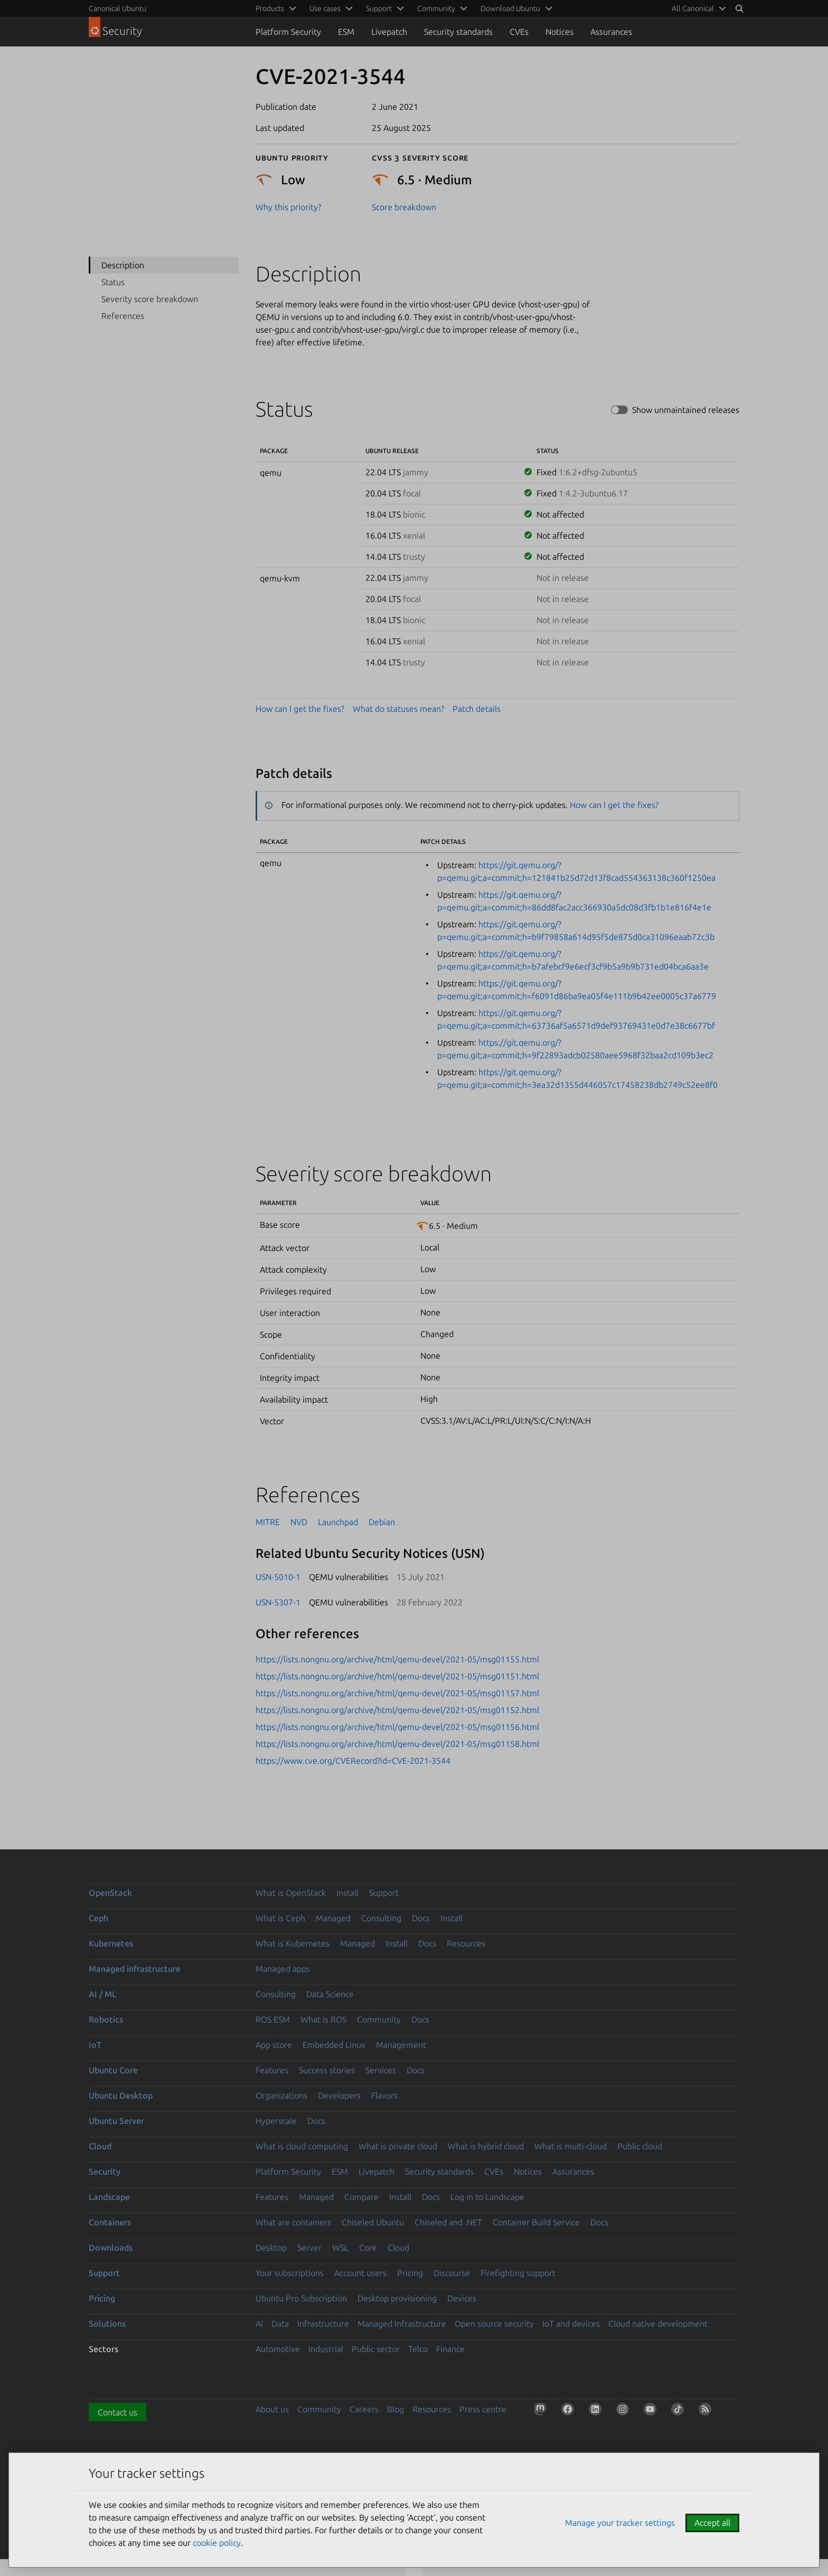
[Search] (739, 8)
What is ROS (323, 2019)
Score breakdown (404, 207)
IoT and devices (571, 2323)
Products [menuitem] (270, 8)
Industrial (325, 2349)
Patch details (477, 708)
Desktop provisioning (397, 2298)
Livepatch (389, 31)
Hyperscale (276, 2121)
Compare (361, 2197)
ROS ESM (273, 2019)
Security (104, 2171)
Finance (450, 2349)
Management (401, 2044)
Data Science (330, 1994)
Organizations (281, 2095)
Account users (360, 2273)
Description (122, 265)
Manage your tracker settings (620, 2522)
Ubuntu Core (113, 2070)
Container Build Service (536, 2222)
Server (309, 2247)
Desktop (271, 2247)
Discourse (452, 2273)
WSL (340, 2247)
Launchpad (338, 1522)
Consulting (381, 1918)
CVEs (519, 31)
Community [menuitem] (436, 8)
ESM (346, 31)
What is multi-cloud (570, 2146)
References (122, 316)
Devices (461, 2298)
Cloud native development (658, 2323)
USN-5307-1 (278, 1602)
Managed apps (283, 1968)
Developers (339, 2095)
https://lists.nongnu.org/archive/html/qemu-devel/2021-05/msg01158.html (397, 1743)
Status (113, 282)
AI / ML (103, 1994)
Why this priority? (288, 207)
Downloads (111, 2247)
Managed (333, 1918)
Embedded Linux (334, 2044)
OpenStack (110, 1892)
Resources (466, 1943)
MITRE (268, 1522)
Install (347, 1892)
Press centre (482, 2409)
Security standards (458, 31)
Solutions (107, 2323)
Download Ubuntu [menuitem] (510, 8)
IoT (95, 2044)
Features (272, 2070)
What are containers (293, 2222)
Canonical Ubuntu (117, 8)
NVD (298, 1522)
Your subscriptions (290, 2273)
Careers (364, 2409)
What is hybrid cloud (486, 2146)
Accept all (712, 2522)
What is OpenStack (291, 1892)
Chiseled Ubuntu (373, 2222)
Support (384, 1892)
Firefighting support (518, 2273)
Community (379, 2019)
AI (259, 2323)
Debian (382, 1522)
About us (272, 2409)
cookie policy (217, 2542)
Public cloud (639, 2146)
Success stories (327, 2070)
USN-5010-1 (278, 1577)
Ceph (98, 1918)
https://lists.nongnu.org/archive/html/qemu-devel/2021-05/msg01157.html (397, 1693)
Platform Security (288, 31)
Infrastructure (323, 2323)
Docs (421, 1918)
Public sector (376, 2349)
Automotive (278, 2349)
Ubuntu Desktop (121, 2095)
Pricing (410, 2273)
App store (274, 2044)
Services (380, 2070)
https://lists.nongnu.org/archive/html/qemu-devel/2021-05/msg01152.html (397, 1710)
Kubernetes (111, 1943)
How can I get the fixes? (300, 708)
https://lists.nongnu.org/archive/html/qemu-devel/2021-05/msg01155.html (397, 1659)
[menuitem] (697, 8)
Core (368, 2247)
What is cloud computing (302, 2146)
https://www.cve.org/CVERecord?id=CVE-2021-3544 (353, 1760)
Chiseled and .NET (448, 2222)
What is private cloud (398, 2146)
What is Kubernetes (293, 1943)
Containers (110, 2222)
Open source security (494, 2323)
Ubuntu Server (116, 2121)
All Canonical (693, 8)
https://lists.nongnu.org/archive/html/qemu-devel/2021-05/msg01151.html (397, 1676)
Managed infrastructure (135, 1968)
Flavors (384, 2095)
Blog (395, 2409)
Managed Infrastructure (401, 2323)
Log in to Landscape (487, 2197)
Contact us (117, 2412)
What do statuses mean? (398, 708)
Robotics (106, 2019)
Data (280, 2323)
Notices (559, 31)
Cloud (100, 2146)
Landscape (109, 2197)
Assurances (611, 31)
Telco (418, 2349)
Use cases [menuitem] (325, 8)
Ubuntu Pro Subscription (301, 2298)
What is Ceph (280, 1918)
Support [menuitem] (379, 8)
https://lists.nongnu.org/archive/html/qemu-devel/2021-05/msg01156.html (397, 1727)
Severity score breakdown (149, 299)
